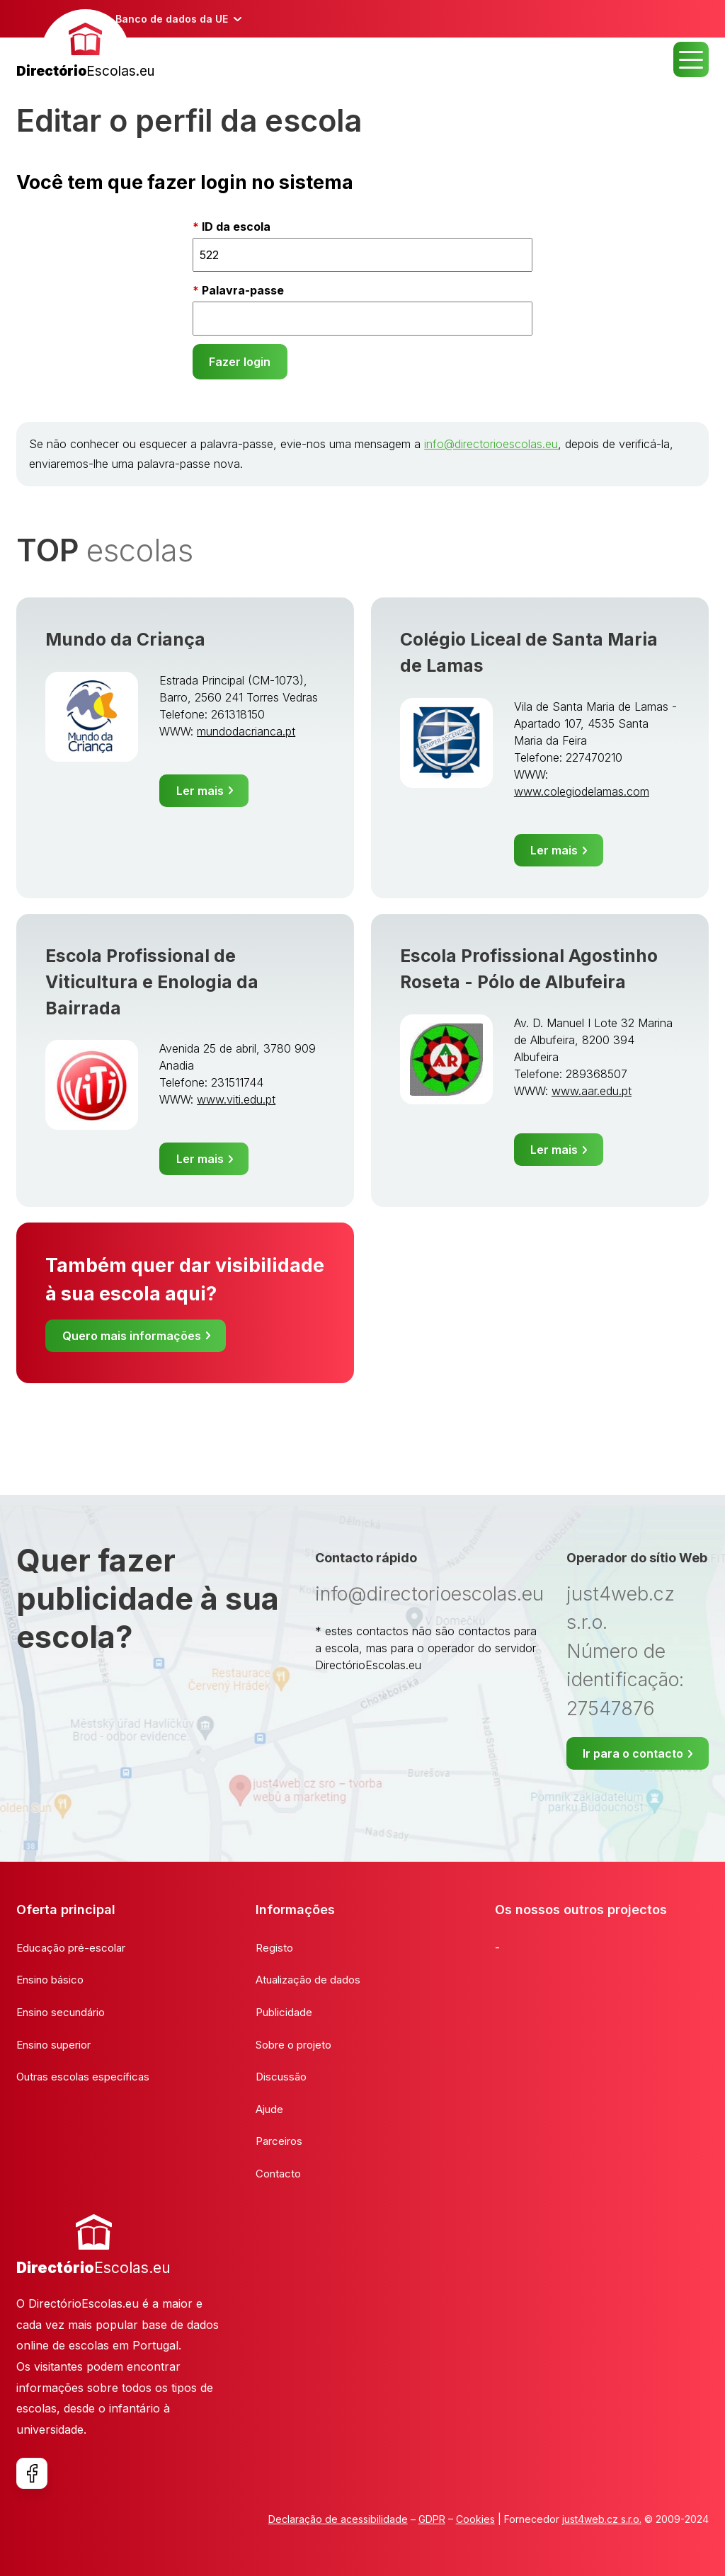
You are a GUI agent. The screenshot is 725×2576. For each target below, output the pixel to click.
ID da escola (236, 226)
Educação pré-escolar (70, 1947)
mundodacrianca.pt (246, 731)
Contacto (278, 2173)
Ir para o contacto (633, 1753)
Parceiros (279, 2141)
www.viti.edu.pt (236, 1099)
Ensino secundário (60, 2012)
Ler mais (200, 791)
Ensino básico (50, 1979)
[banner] (85, 45)
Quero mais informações (131, 1336)
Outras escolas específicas (82, 2076)
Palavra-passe (243, 290)
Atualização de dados (308, 1979)
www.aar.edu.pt (592, 1091)
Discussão (281, 2076)
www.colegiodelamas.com (581, 791)
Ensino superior (53, 2044)
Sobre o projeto (293, 2044)
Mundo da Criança (125, 639)
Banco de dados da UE (171, 19)
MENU (691, 59)
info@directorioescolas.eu (491, 444)
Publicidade (284, 2012)
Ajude (269, 2109)
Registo (274, 1947)
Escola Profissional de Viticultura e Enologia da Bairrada (151, 982)
